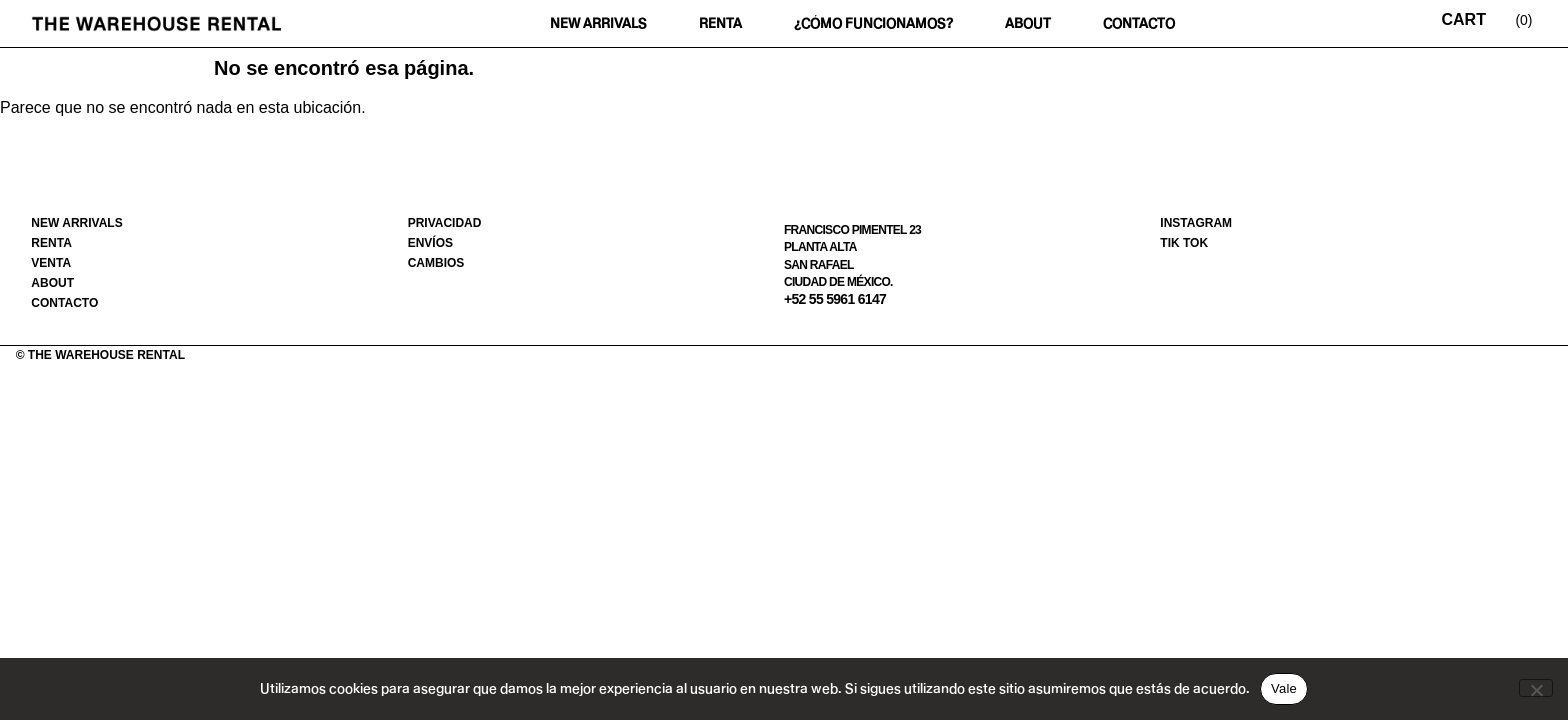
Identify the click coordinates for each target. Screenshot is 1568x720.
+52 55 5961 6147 (835, 299)
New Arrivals (598, 23)
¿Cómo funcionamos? (873, 23)
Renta (720, 23)
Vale (1284, 688)
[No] (1536, 688)
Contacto (1139, 23)
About (1028, 23)
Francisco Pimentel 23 (852, 230)
